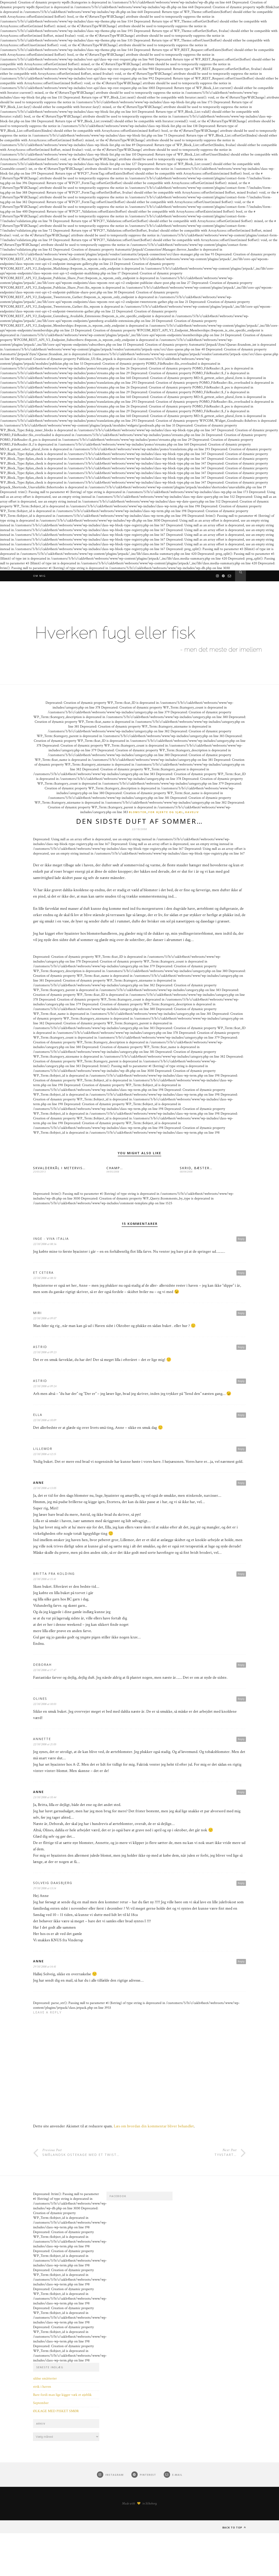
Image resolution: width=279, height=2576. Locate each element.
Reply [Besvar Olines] (241, 1698)
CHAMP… (114, 1168)
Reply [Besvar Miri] (241, 1313)
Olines (40, 1698)
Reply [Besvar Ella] (241, 1415)
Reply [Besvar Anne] (241, 1482)
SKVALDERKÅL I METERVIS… (59, 1168)
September (41, 2403)
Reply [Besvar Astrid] (241, 1347)
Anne (38, 1482)
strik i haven (42, 2386)
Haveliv (192, 812)
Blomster (138, 812)
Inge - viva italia (51, 1238)
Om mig (39, 575)
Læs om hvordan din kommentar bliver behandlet (154, 2126)
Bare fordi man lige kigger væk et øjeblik (62, 2394)
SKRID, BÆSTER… (196, 1168)
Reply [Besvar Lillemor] (241, 1449)
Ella (37, 1414)
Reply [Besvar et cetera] (241, 1272)
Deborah (42, 1664)
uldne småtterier (45, 2378)
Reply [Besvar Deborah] (241, 1664)
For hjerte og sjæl (165, 812)
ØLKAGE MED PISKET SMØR (56, 2411)
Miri (37, 1313)
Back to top (234, 2527)
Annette (42, 1739)
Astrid (40, 1347)
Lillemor (42, 1448)
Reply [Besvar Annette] (241, 1739)
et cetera (43, 1272)
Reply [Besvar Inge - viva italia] (241, 1238)
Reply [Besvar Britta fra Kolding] (241, 1573)
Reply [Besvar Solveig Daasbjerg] (241, 1883)
